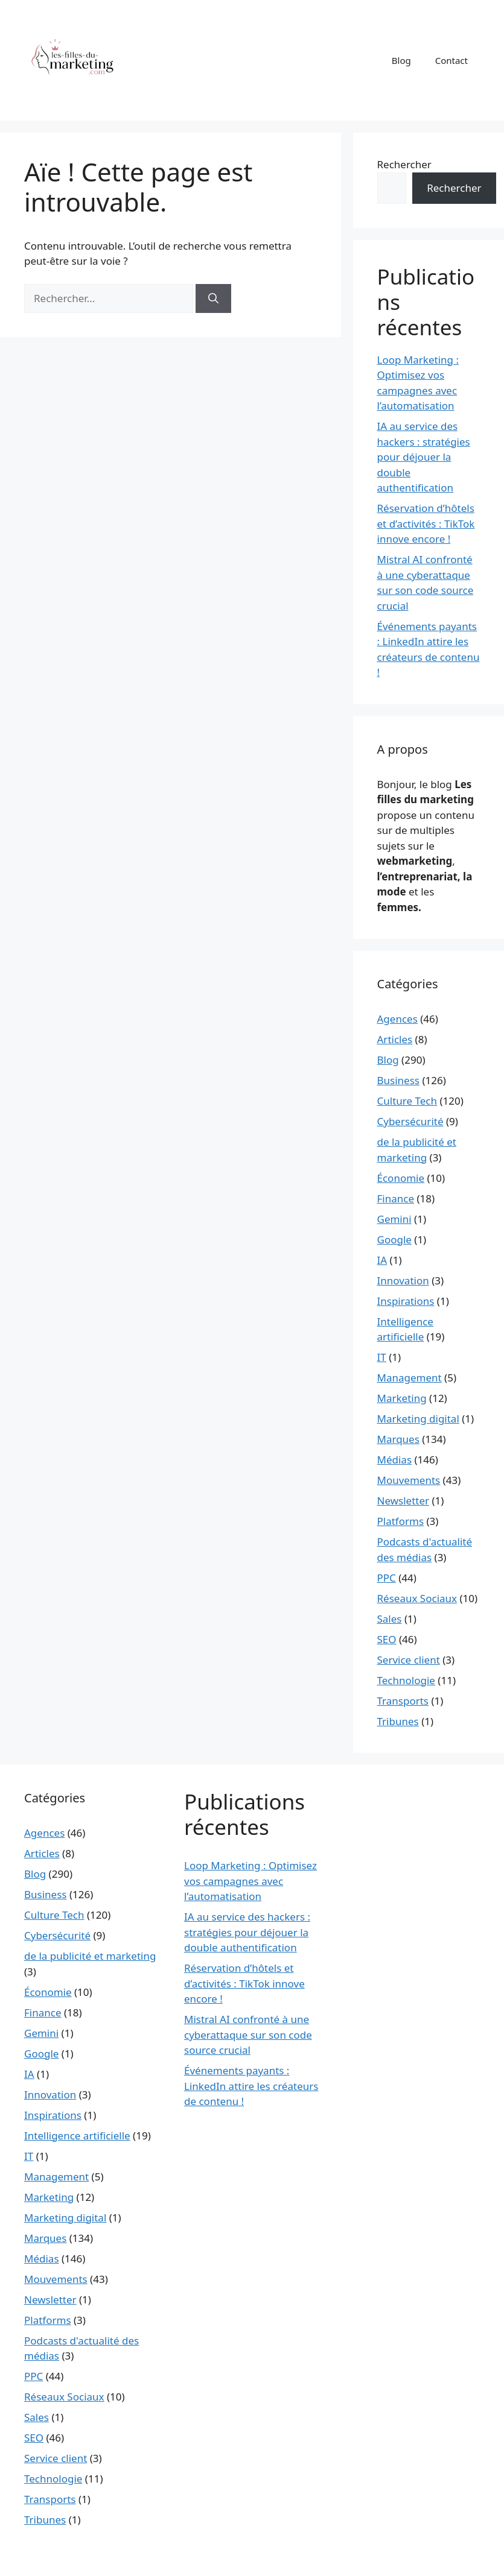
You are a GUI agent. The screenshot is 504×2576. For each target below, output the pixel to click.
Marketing (402, 1398)
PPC (386, 1578)
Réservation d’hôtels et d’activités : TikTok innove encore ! (426, 523)
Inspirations (406, 1301)
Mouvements (409, 1480)
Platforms (400, 1521)
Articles (395, 1039)
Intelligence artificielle (77, 2135)
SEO (387, 1639)
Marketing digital (418, 1418)
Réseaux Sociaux (417, 1598)
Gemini (394, 1219)
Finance (396, 1198)
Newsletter (403, 1500)
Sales (389, 1619)
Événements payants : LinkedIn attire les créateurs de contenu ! (251, 2085)
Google (394, 1239)
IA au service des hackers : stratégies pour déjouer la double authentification (423, 456)
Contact (451, 60)
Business (398, 1080)
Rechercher (404, 164)
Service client (408, 1660)
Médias (394, 1459)
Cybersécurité (410, 1121)
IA (382, 1260)
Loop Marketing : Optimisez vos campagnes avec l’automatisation (250, 1880)
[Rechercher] (213, 298)
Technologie (406, 1680)
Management (409, 1377)
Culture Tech (407, 1101)
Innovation (403, 1280)
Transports (403, 1701)
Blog (401, 60)
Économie (401, 1178)
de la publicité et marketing (90, 1956)
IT (381, 1357)
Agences (397, 1019)
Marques (398, 1439)
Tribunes (398, 1721)
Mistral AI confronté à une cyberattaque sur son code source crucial (248, 2034)
